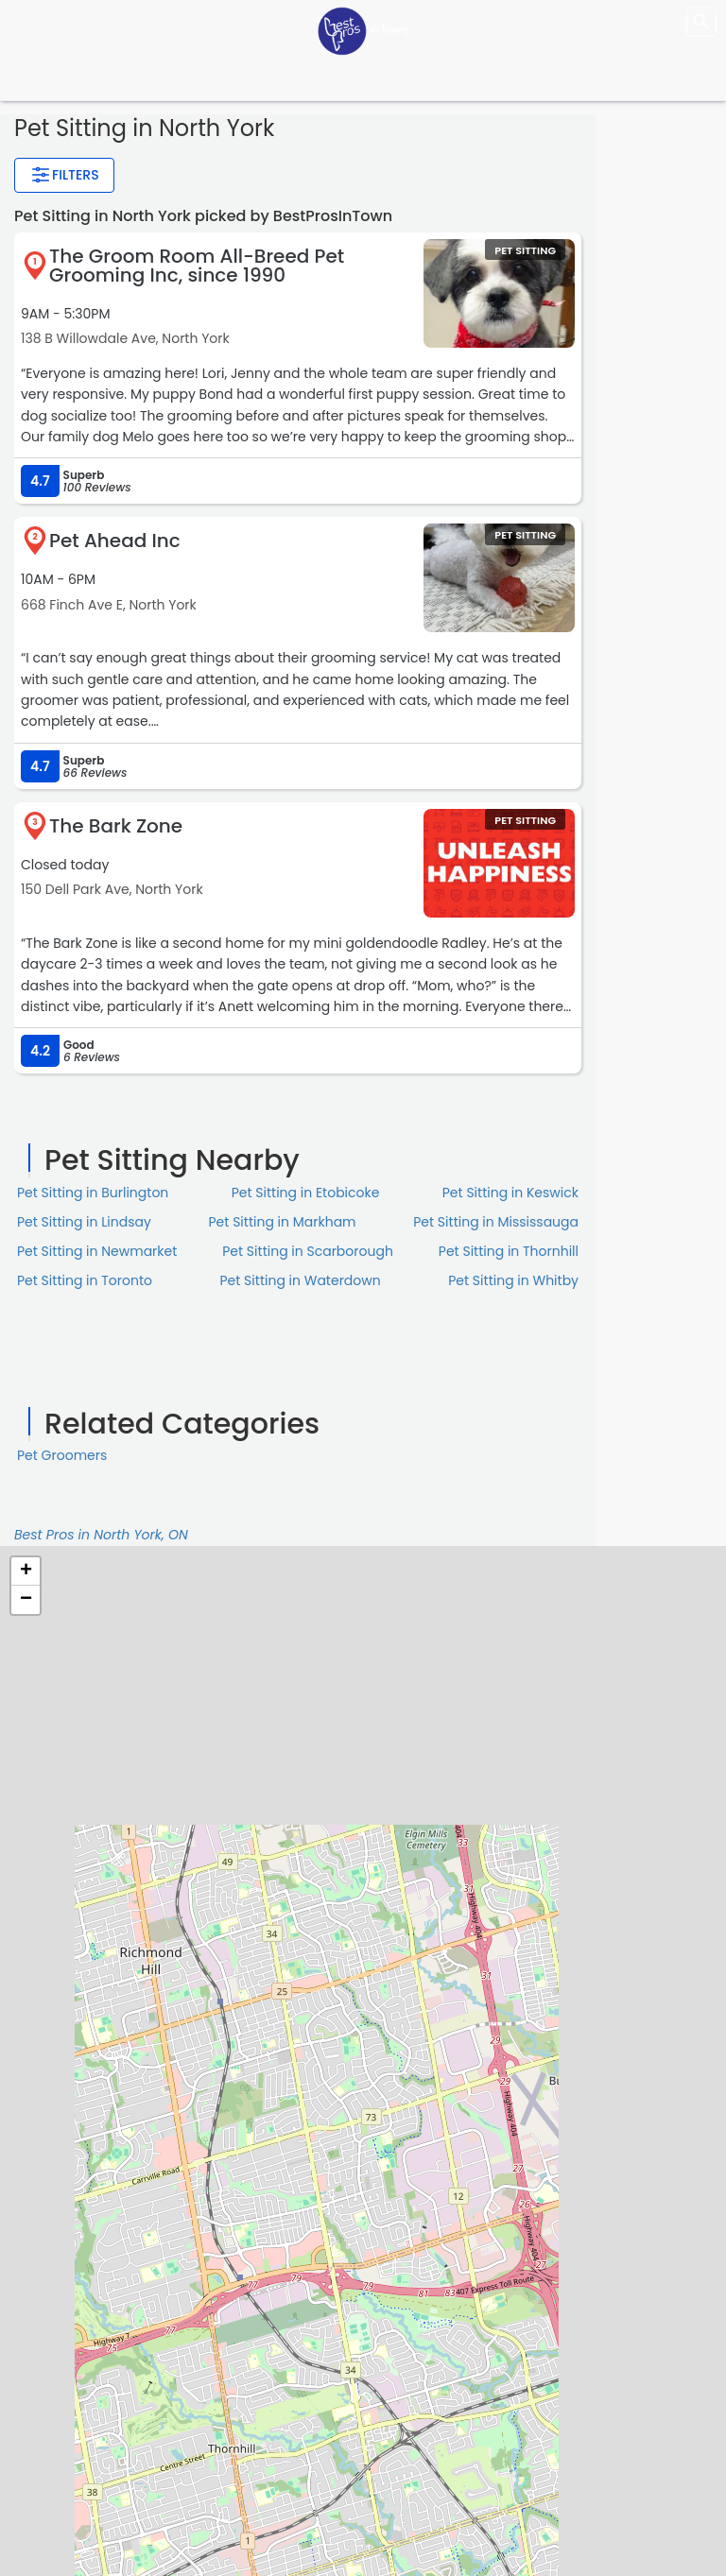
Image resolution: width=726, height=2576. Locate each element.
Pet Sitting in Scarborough (307, 1251)
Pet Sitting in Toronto (84, 1280)
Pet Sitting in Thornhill (509, 1251)
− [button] (26, 1600)
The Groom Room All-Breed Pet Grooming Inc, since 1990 (196, 265)
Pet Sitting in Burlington (92, 1192)
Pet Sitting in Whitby (513, 1280)
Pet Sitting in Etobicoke (306, 1192)
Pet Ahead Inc (115, 540)
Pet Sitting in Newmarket (97, 1251)
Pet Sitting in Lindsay (84, 1221)
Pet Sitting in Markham (282, 1221)
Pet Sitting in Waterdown (300, 1280)
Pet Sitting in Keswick (510, 1192)
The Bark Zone (115, 825)
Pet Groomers (62, 1455)
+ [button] (26, 1571)
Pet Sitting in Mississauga (496, 1221)
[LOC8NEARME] (363, 30)
